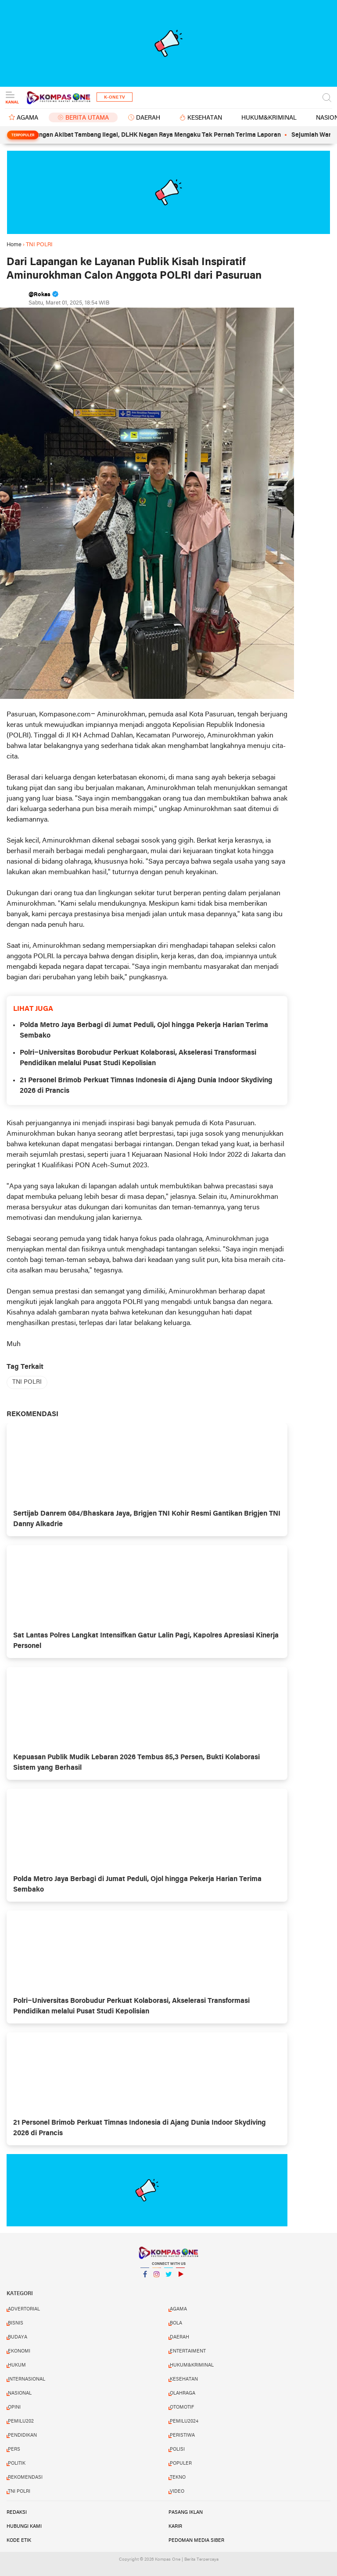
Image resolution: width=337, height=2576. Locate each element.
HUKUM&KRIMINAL (269, 118)
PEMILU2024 (184, 2421)
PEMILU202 (21, 2421)
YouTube (180, 2278)
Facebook (144, 2278)
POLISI (177, 2449)
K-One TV (114, 97)
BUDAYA (17, 2337)
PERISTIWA (182, 2435)
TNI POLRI (27, 1382)
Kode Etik (19, 2540)
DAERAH (148, 118)
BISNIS (15, 2323)
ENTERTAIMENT (188, 2351)
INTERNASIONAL (26, 2379)
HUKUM (17, 2365)
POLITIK (16, 2463)
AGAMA (27, 118)
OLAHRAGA (182, 2393)
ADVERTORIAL (24, 2309)
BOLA (176, 2323)
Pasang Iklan (185, 2512)
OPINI (14, 2407)
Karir (175, 2526)
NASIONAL (20, 2393)
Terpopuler (22, 135)
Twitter (168, 2278)
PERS (14, 2449)
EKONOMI (19, 2351)
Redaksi (17, 2512)
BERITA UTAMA (87, 118)
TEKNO (178, 2477)
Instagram (156, 2278)
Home (14, 245)
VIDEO (177, 2491)
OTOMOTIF (182, 2407)
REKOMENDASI (25, 2477)
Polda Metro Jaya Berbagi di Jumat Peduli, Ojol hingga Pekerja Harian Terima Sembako (144, 1030)
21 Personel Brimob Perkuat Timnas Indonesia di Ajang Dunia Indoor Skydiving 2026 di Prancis (146, 1086)
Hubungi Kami (24, 2526)
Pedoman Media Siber (196, 2540)
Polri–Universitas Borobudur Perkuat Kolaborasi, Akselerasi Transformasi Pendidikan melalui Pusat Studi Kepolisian (138, 1058)
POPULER (181, 2463)
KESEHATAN (204, 118)
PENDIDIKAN (22, 2435)
